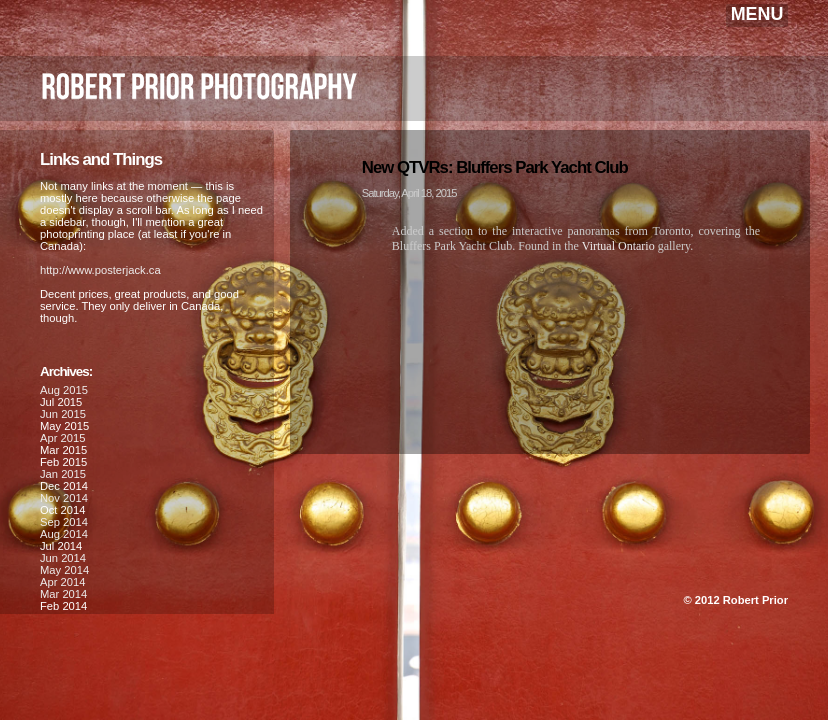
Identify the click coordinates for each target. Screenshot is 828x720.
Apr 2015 (62, 438)
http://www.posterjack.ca (100, 270)
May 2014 (64, 570)
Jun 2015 (63, 414)
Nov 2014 (64, 498)
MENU (757, 14)
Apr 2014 (62, 582)
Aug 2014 (64, 534)
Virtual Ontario (618, 246)
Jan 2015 (63, 474)
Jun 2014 (63, 558)
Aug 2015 (64, 390)
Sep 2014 (64, 522)
